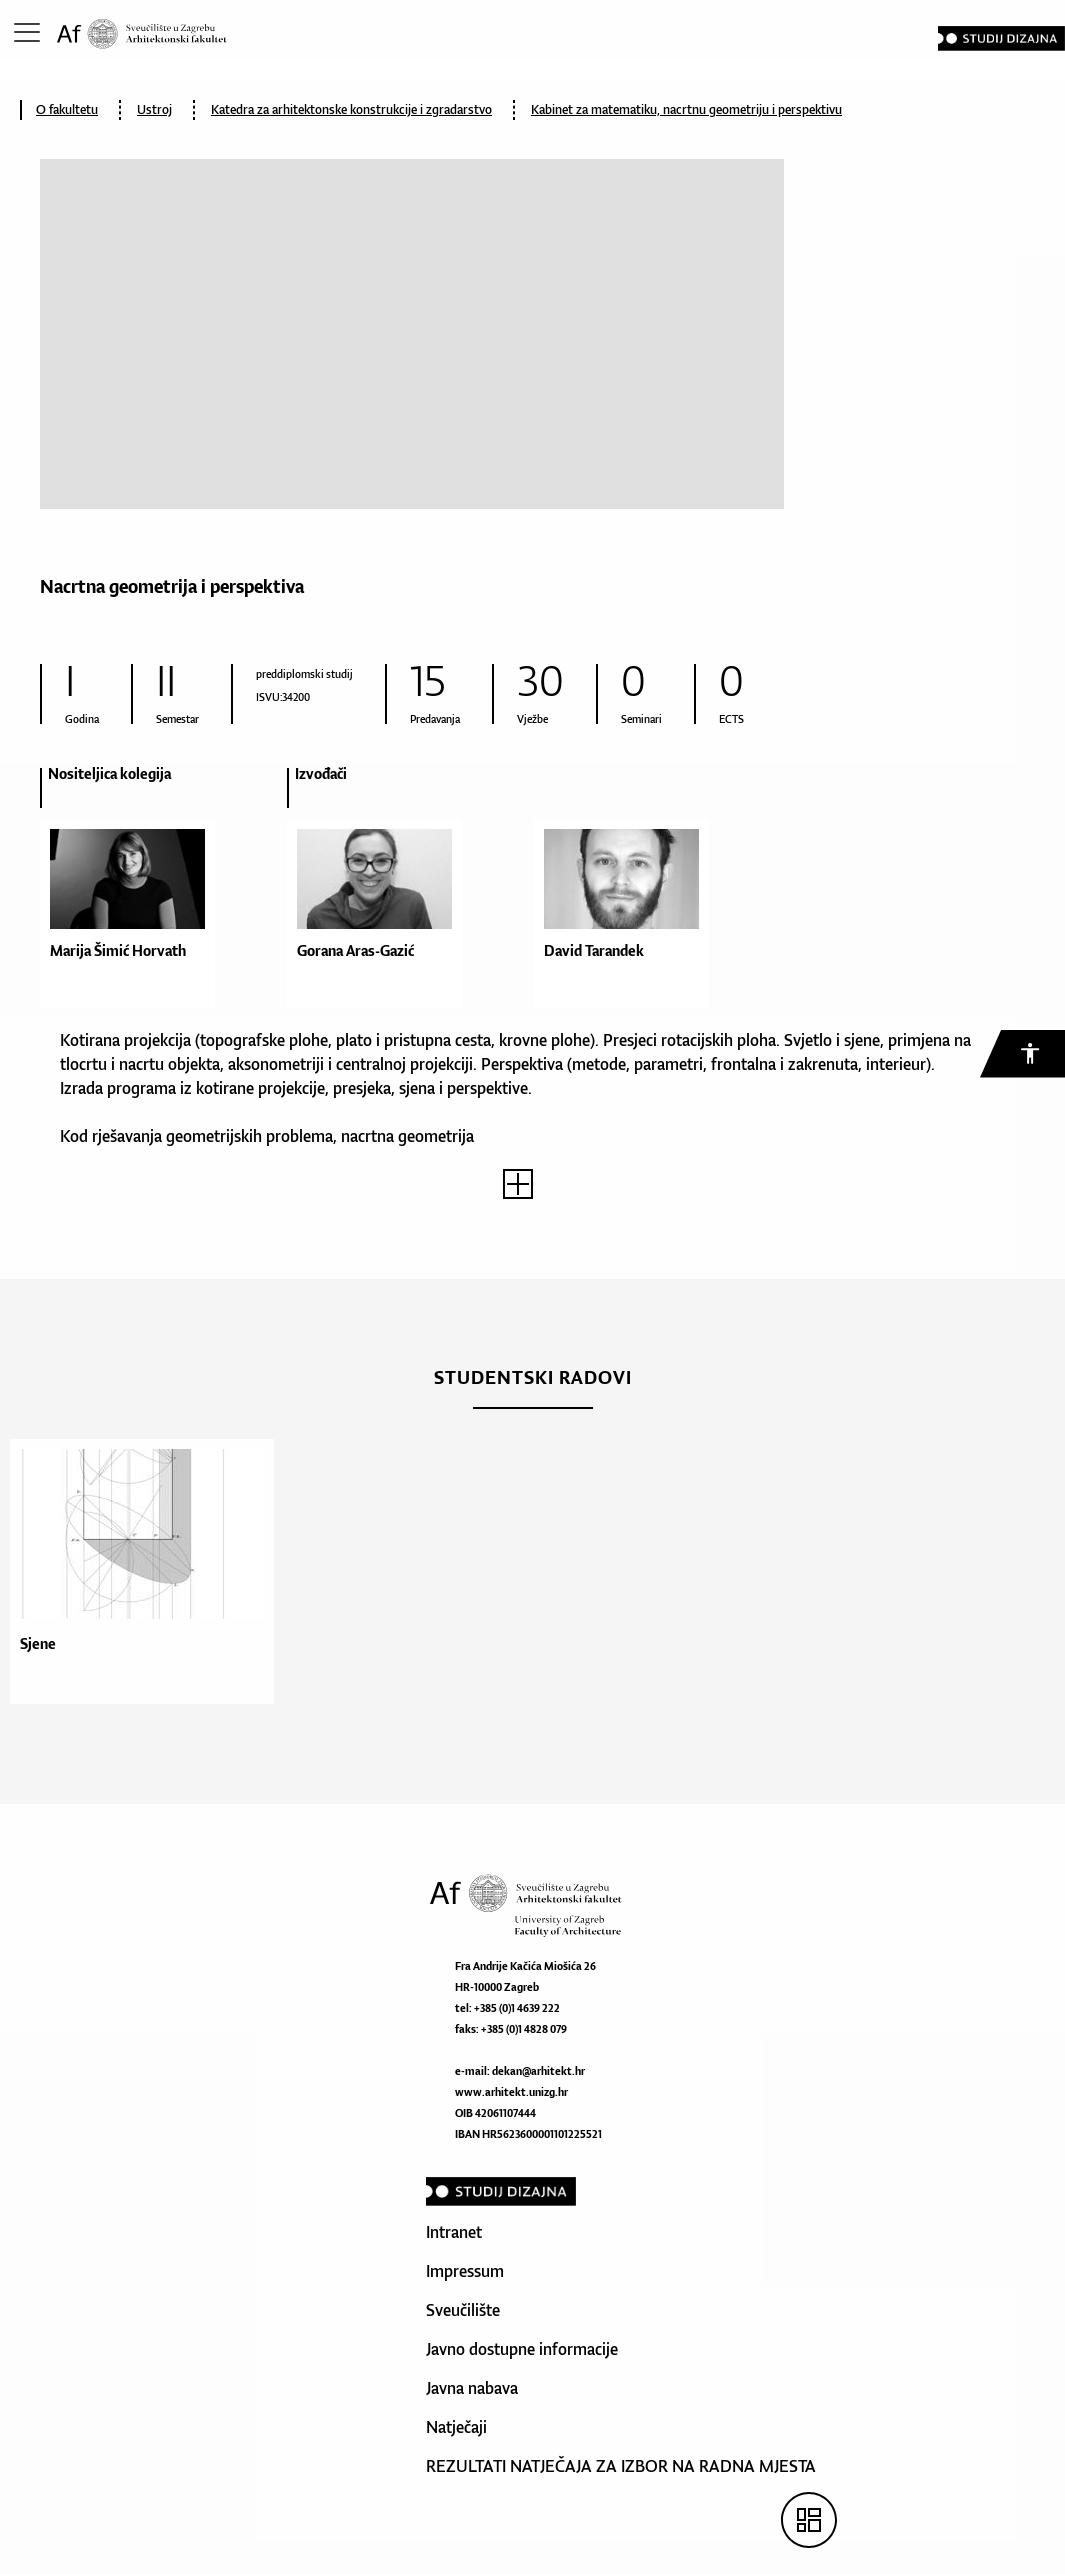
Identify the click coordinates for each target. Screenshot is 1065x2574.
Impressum (465, 2271)
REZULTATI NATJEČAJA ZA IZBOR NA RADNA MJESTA (621, 2466)
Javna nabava (472, 2388)
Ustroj (154, 109)
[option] (163, 896)
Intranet (454, 2232)
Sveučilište (463, 2310)
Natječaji (456, 2427)
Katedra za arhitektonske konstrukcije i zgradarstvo (351, 109)
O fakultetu (67, 109)
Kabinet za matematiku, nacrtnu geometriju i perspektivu (686, 109)
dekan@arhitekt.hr (538, 2071)
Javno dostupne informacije (522, 2349)
